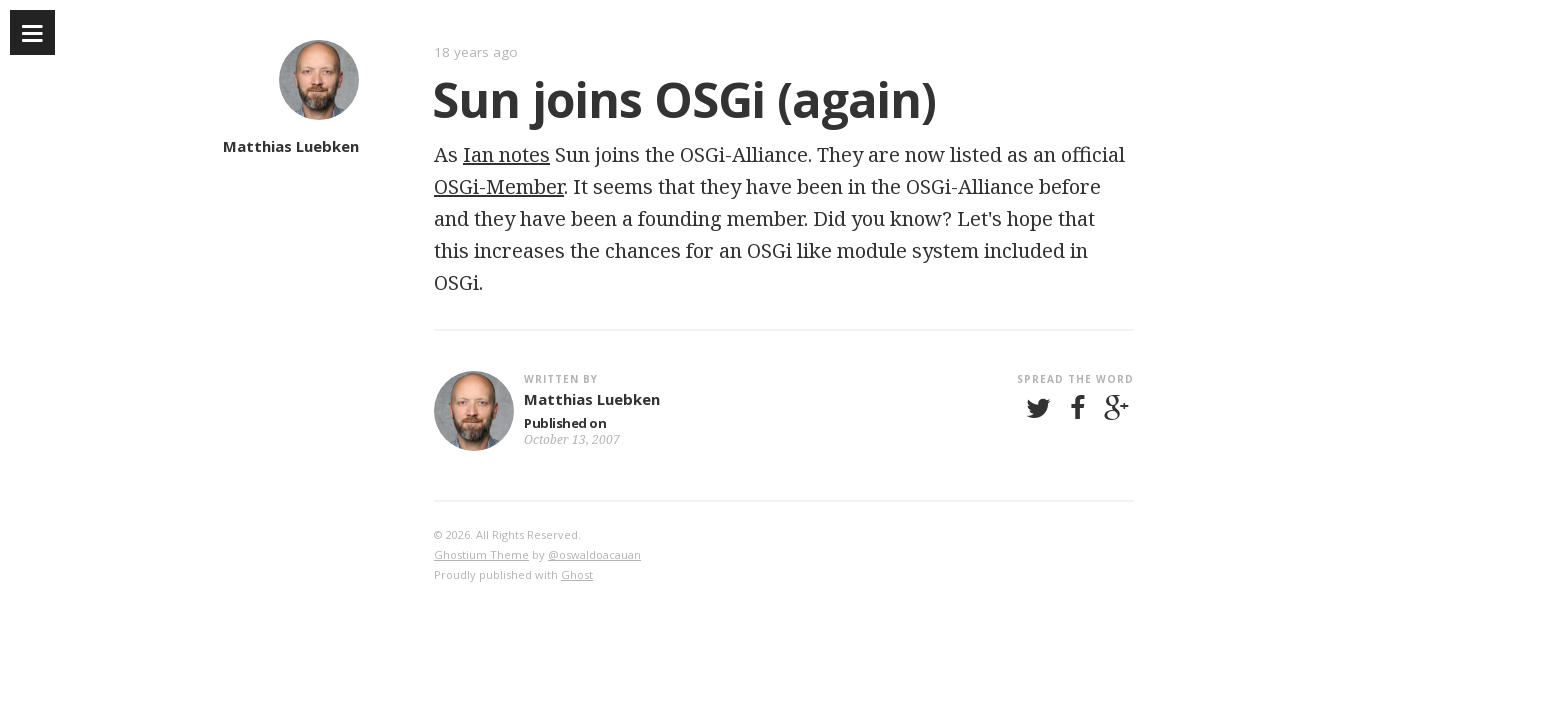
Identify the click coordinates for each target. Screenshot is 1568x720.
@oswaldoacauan (594, 554)
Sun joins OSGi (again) (684, 99)
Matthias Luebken (291, 146)
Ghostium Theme (481, 554)
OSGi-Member (499, 186)
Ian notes (506, 154)
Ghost (577, 574)
